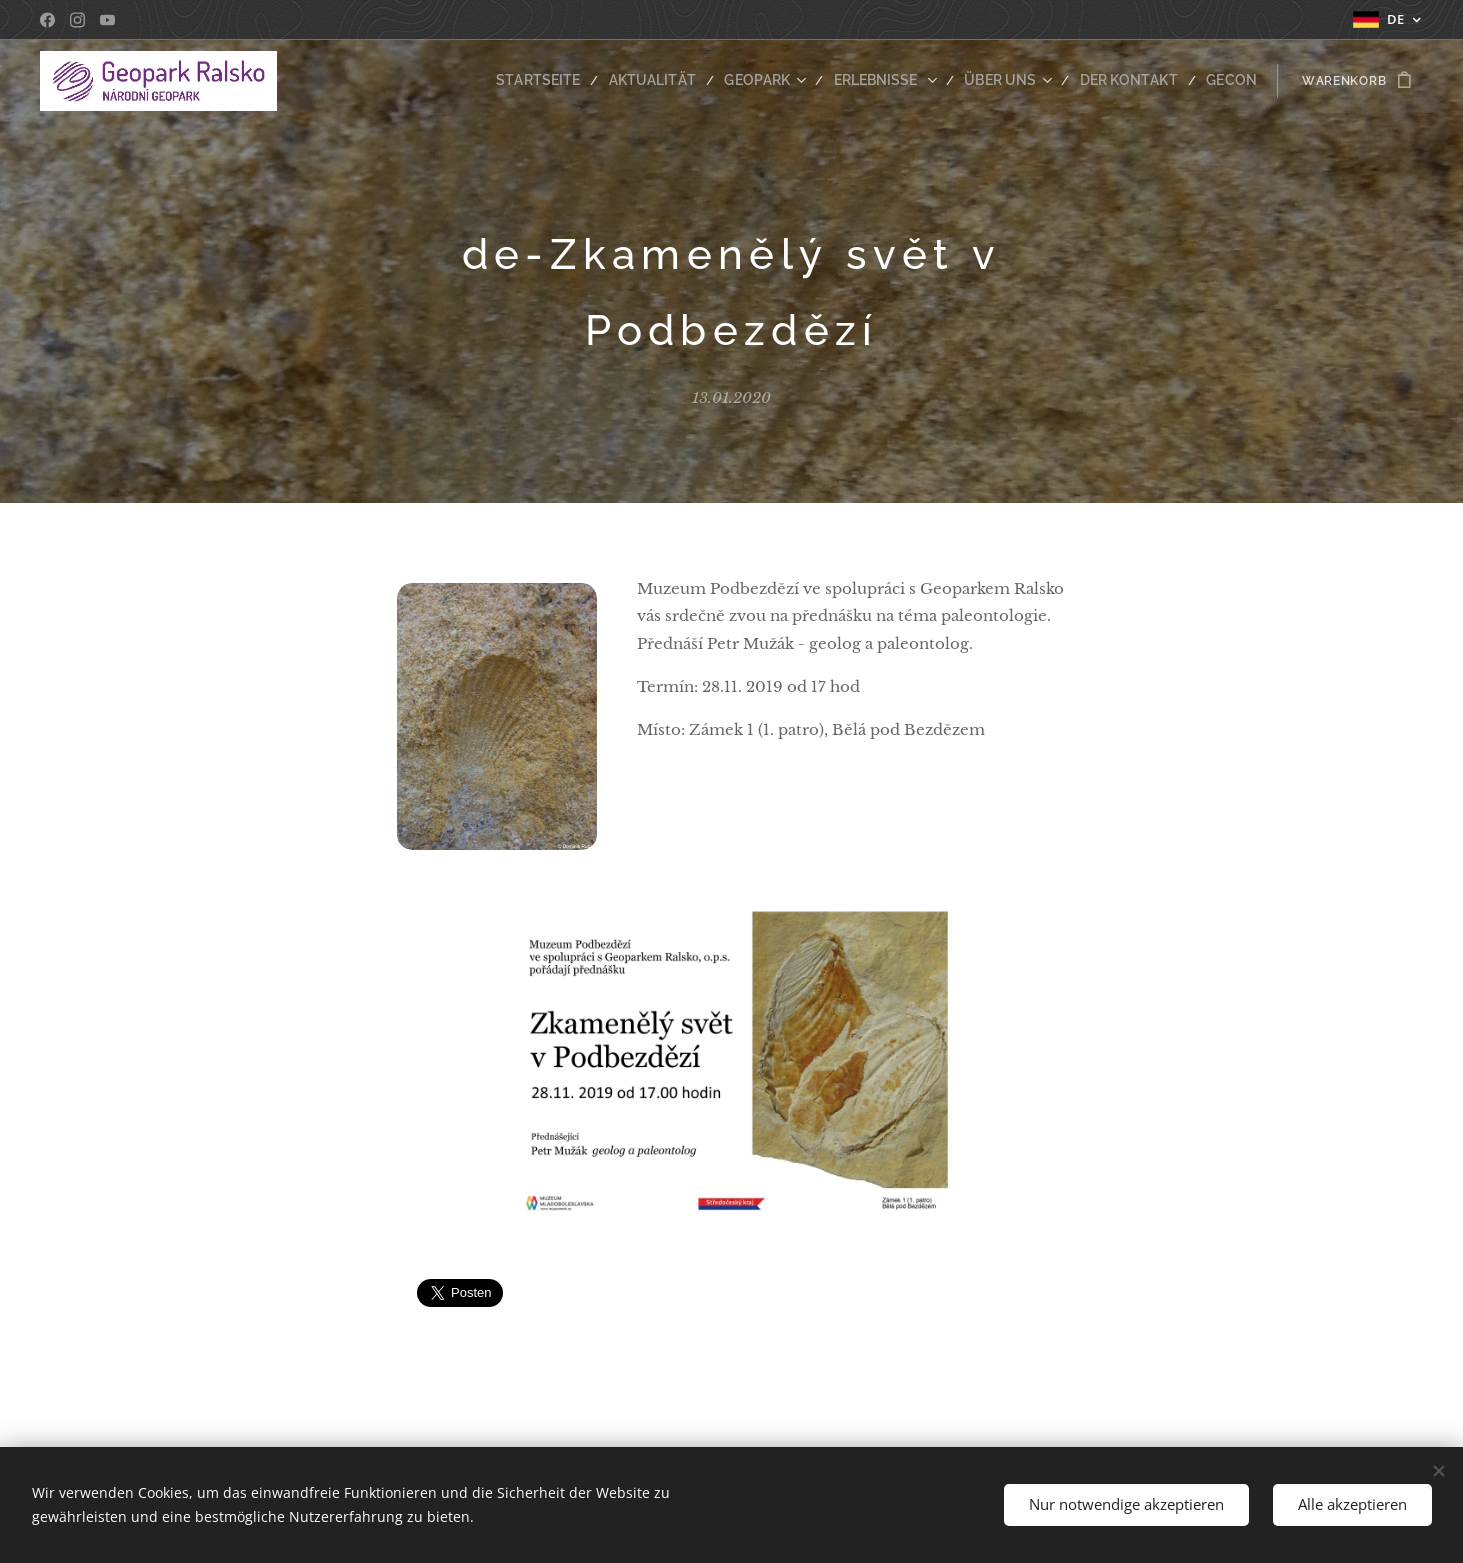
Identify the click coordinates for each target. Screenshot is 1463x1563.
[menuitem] (585, 81)
